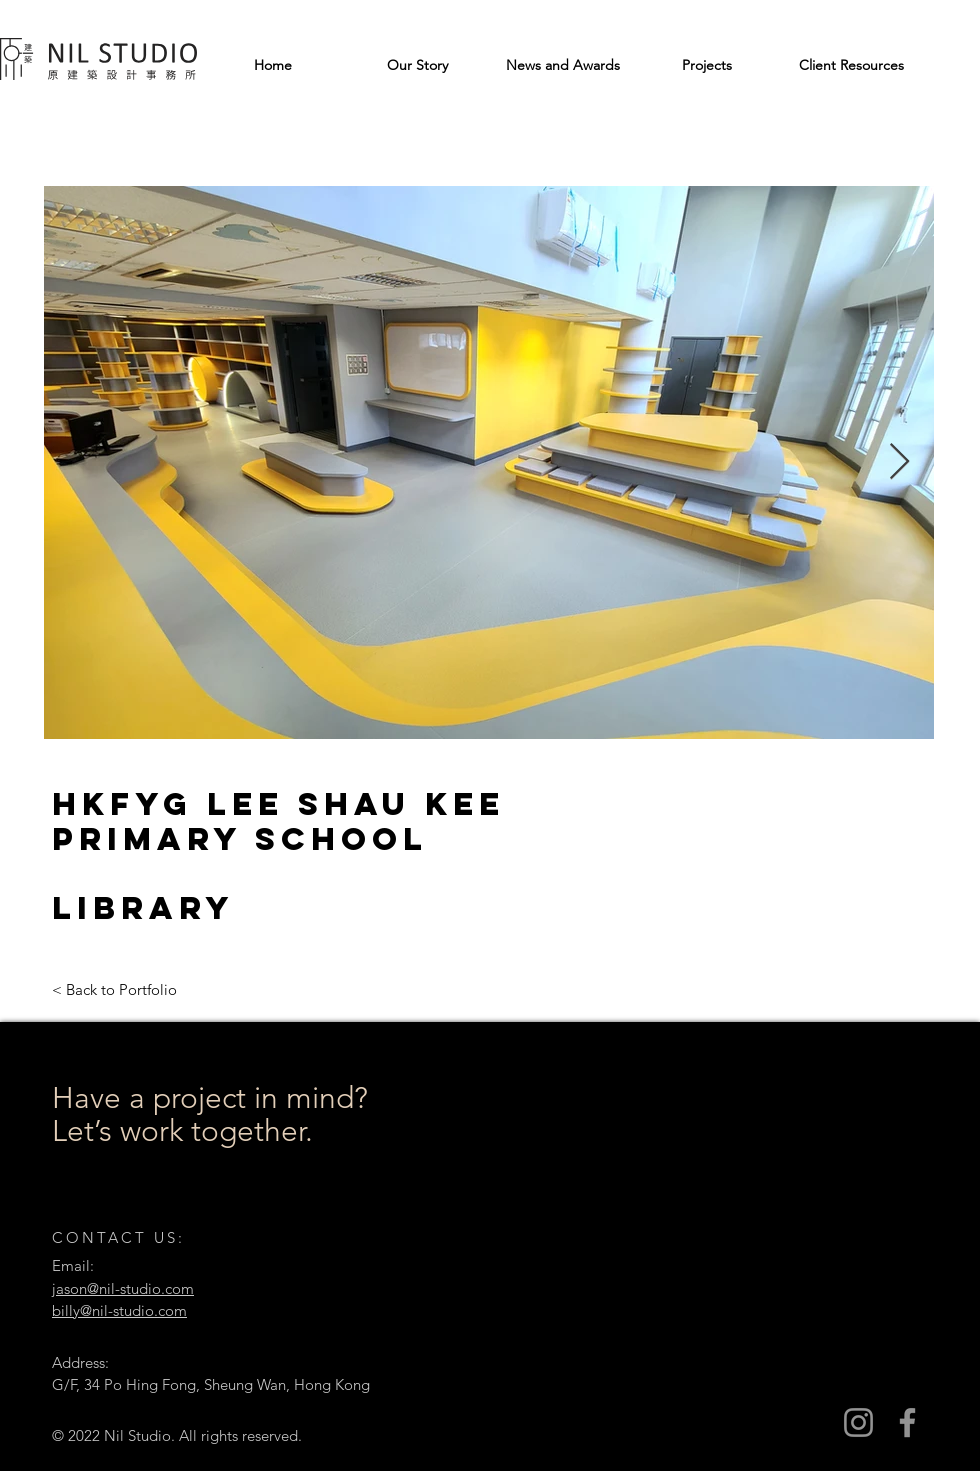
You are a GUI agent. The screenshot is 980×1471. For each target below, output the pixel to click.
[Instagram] (858, 1422)
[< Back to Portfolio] (114, 989)
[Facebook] (907, 1422)
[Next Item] (899, 462)
